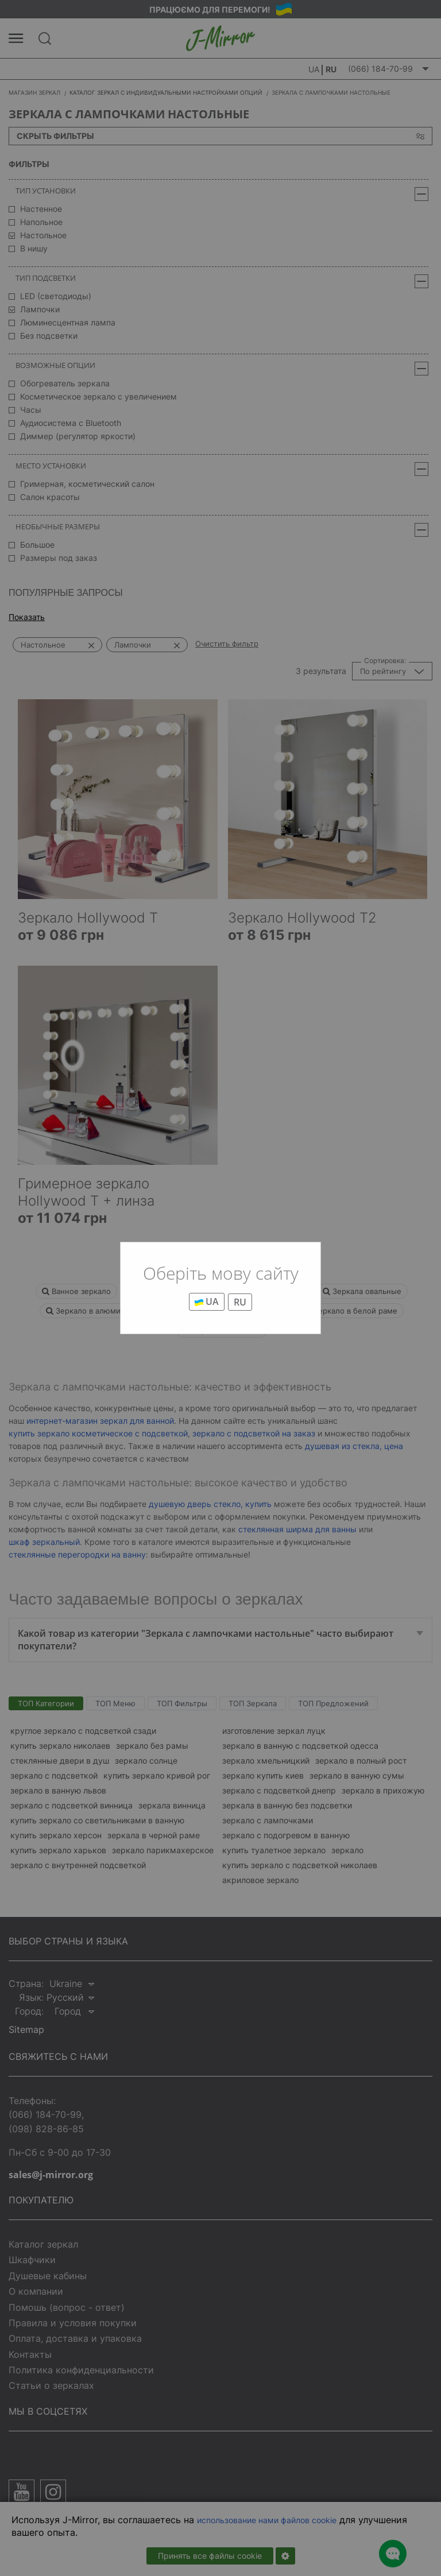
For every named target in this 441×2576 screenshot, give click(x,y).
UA (207, 1301)
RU (240, 1302)
